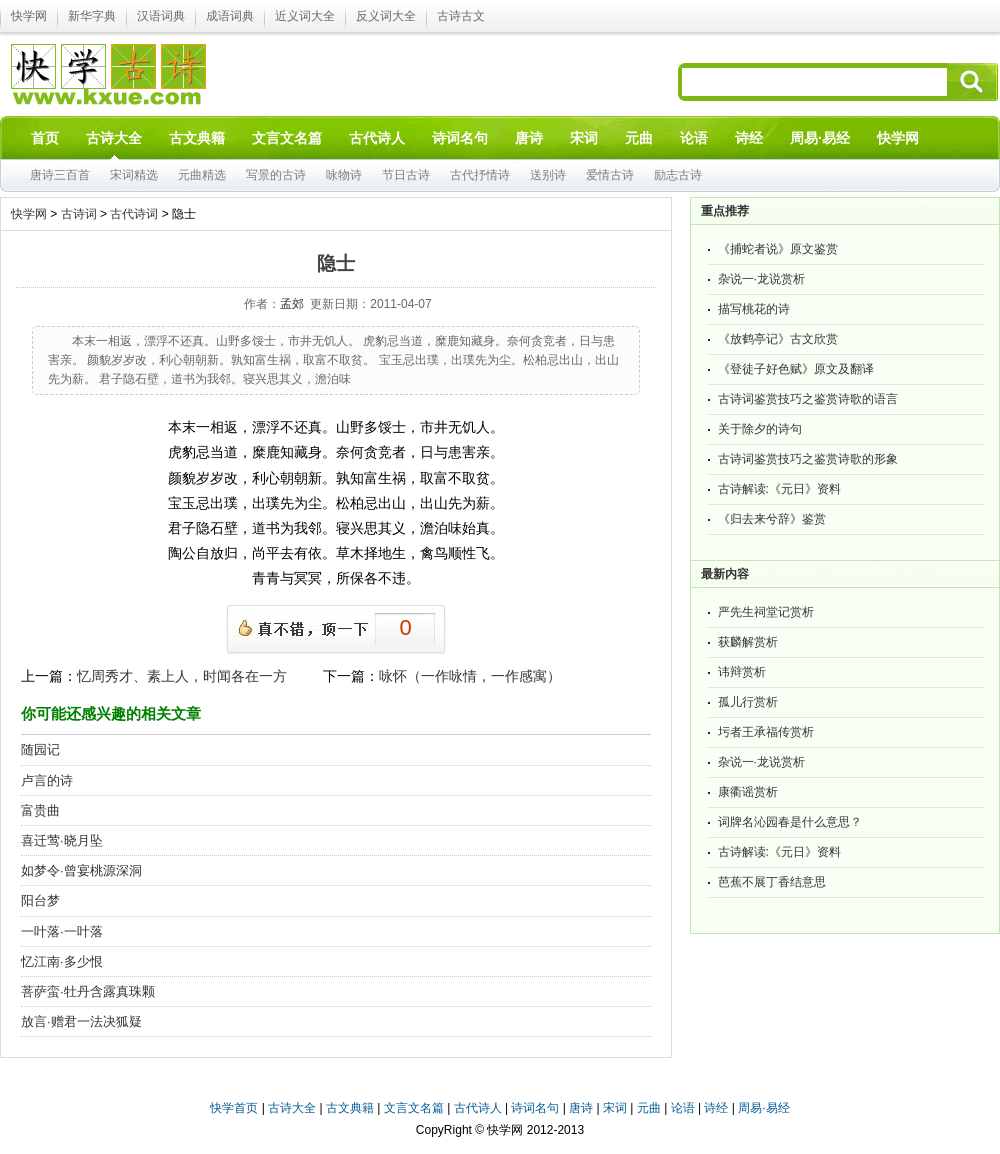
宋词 (615, 1108)
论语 (683, 1108)
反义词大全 (386, 16)
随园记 (40, 749)
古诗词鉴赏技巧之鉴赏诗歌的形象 (808, 459)
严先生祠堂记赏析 (766, 612)
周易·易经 (820, 138)
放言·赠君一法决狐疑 (81, 1021)
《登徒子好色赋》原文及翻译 (796, 369)
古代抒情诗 (480, 175)
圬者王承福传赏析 (766, 732)
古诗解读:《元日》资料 (779, 489)
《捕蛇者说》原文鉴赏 (778, 249)
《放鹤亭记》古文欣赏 (778, 339)
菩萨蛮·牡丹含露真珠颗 (88, 991)
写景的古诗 (276, 175)
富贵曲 (40, 810)
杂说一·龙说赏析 (761, 279)
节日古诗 (406, 175)
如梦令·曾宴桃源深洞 (81, 870)
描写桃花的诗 (754, 309)
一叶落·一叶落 (62, 931)
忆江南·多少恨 (62, 961)
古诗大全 (292, 1108)
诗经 (716, 1108)
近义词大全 (305, 16)
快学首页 (234, 1108)
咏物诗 (344, 175)
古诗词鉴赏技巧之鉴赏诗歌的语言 (808, 399)
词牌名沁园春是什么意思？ (790, 822)
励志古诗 (678, 175)
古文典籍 (350, 1108)
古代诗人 (478, 1108)
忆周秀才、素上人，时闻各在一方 (182, 676)
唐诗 (581, 1108)
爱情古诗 (610, 175)
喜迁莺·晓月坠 (62, 840)
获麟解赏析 (748, 642)
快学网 (29, 16)
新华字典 (92, 16)
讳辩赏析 (742, 672)
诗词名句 (535, 1108)
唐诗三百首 (60, 175)
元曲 (649, 1108)
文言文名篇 (414, 1108)
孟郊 (292, 304)
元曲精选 (202, 175)
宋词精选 (134, 175)
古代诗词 (134, 214)
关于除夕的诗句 (760, 429)
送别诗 (548, 175)
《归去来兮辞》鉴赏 (772, 519)
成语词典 (230, 16)
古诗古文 (461, 16)
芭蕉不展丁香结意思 (772, 882)
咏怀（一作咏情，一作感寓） (470, 676)
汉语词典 (161, 16)
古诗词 (79, 214)
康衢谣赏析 (748, 792)
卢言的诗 (47, 780)
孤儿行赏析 (748, 702)
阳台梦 (40, 900)
